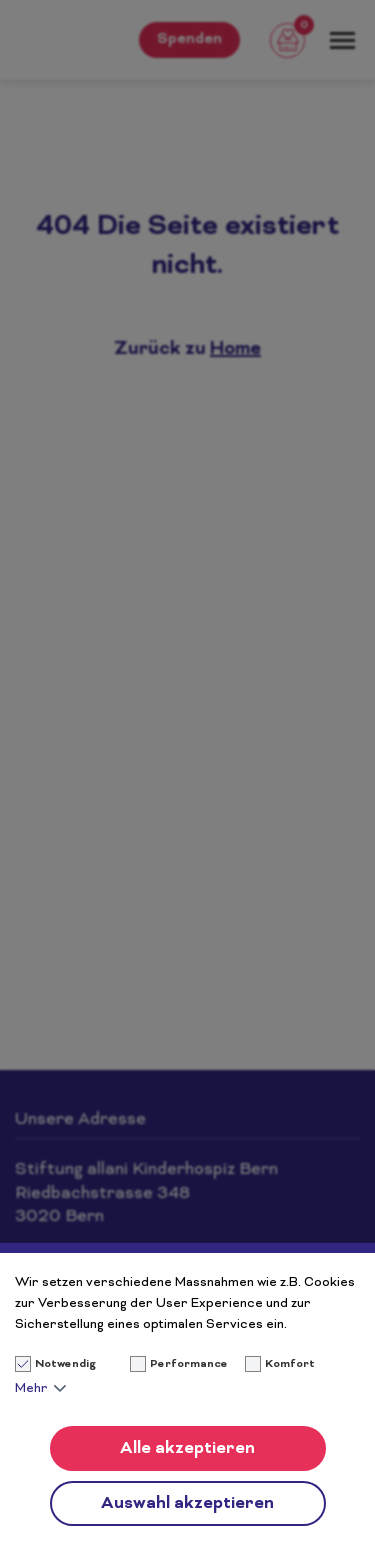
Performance (189, 1365)
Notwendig (56, 1365)
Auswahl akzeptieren (187, 1504)
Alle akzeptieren (187, 1449)
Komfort (290, 1365)
